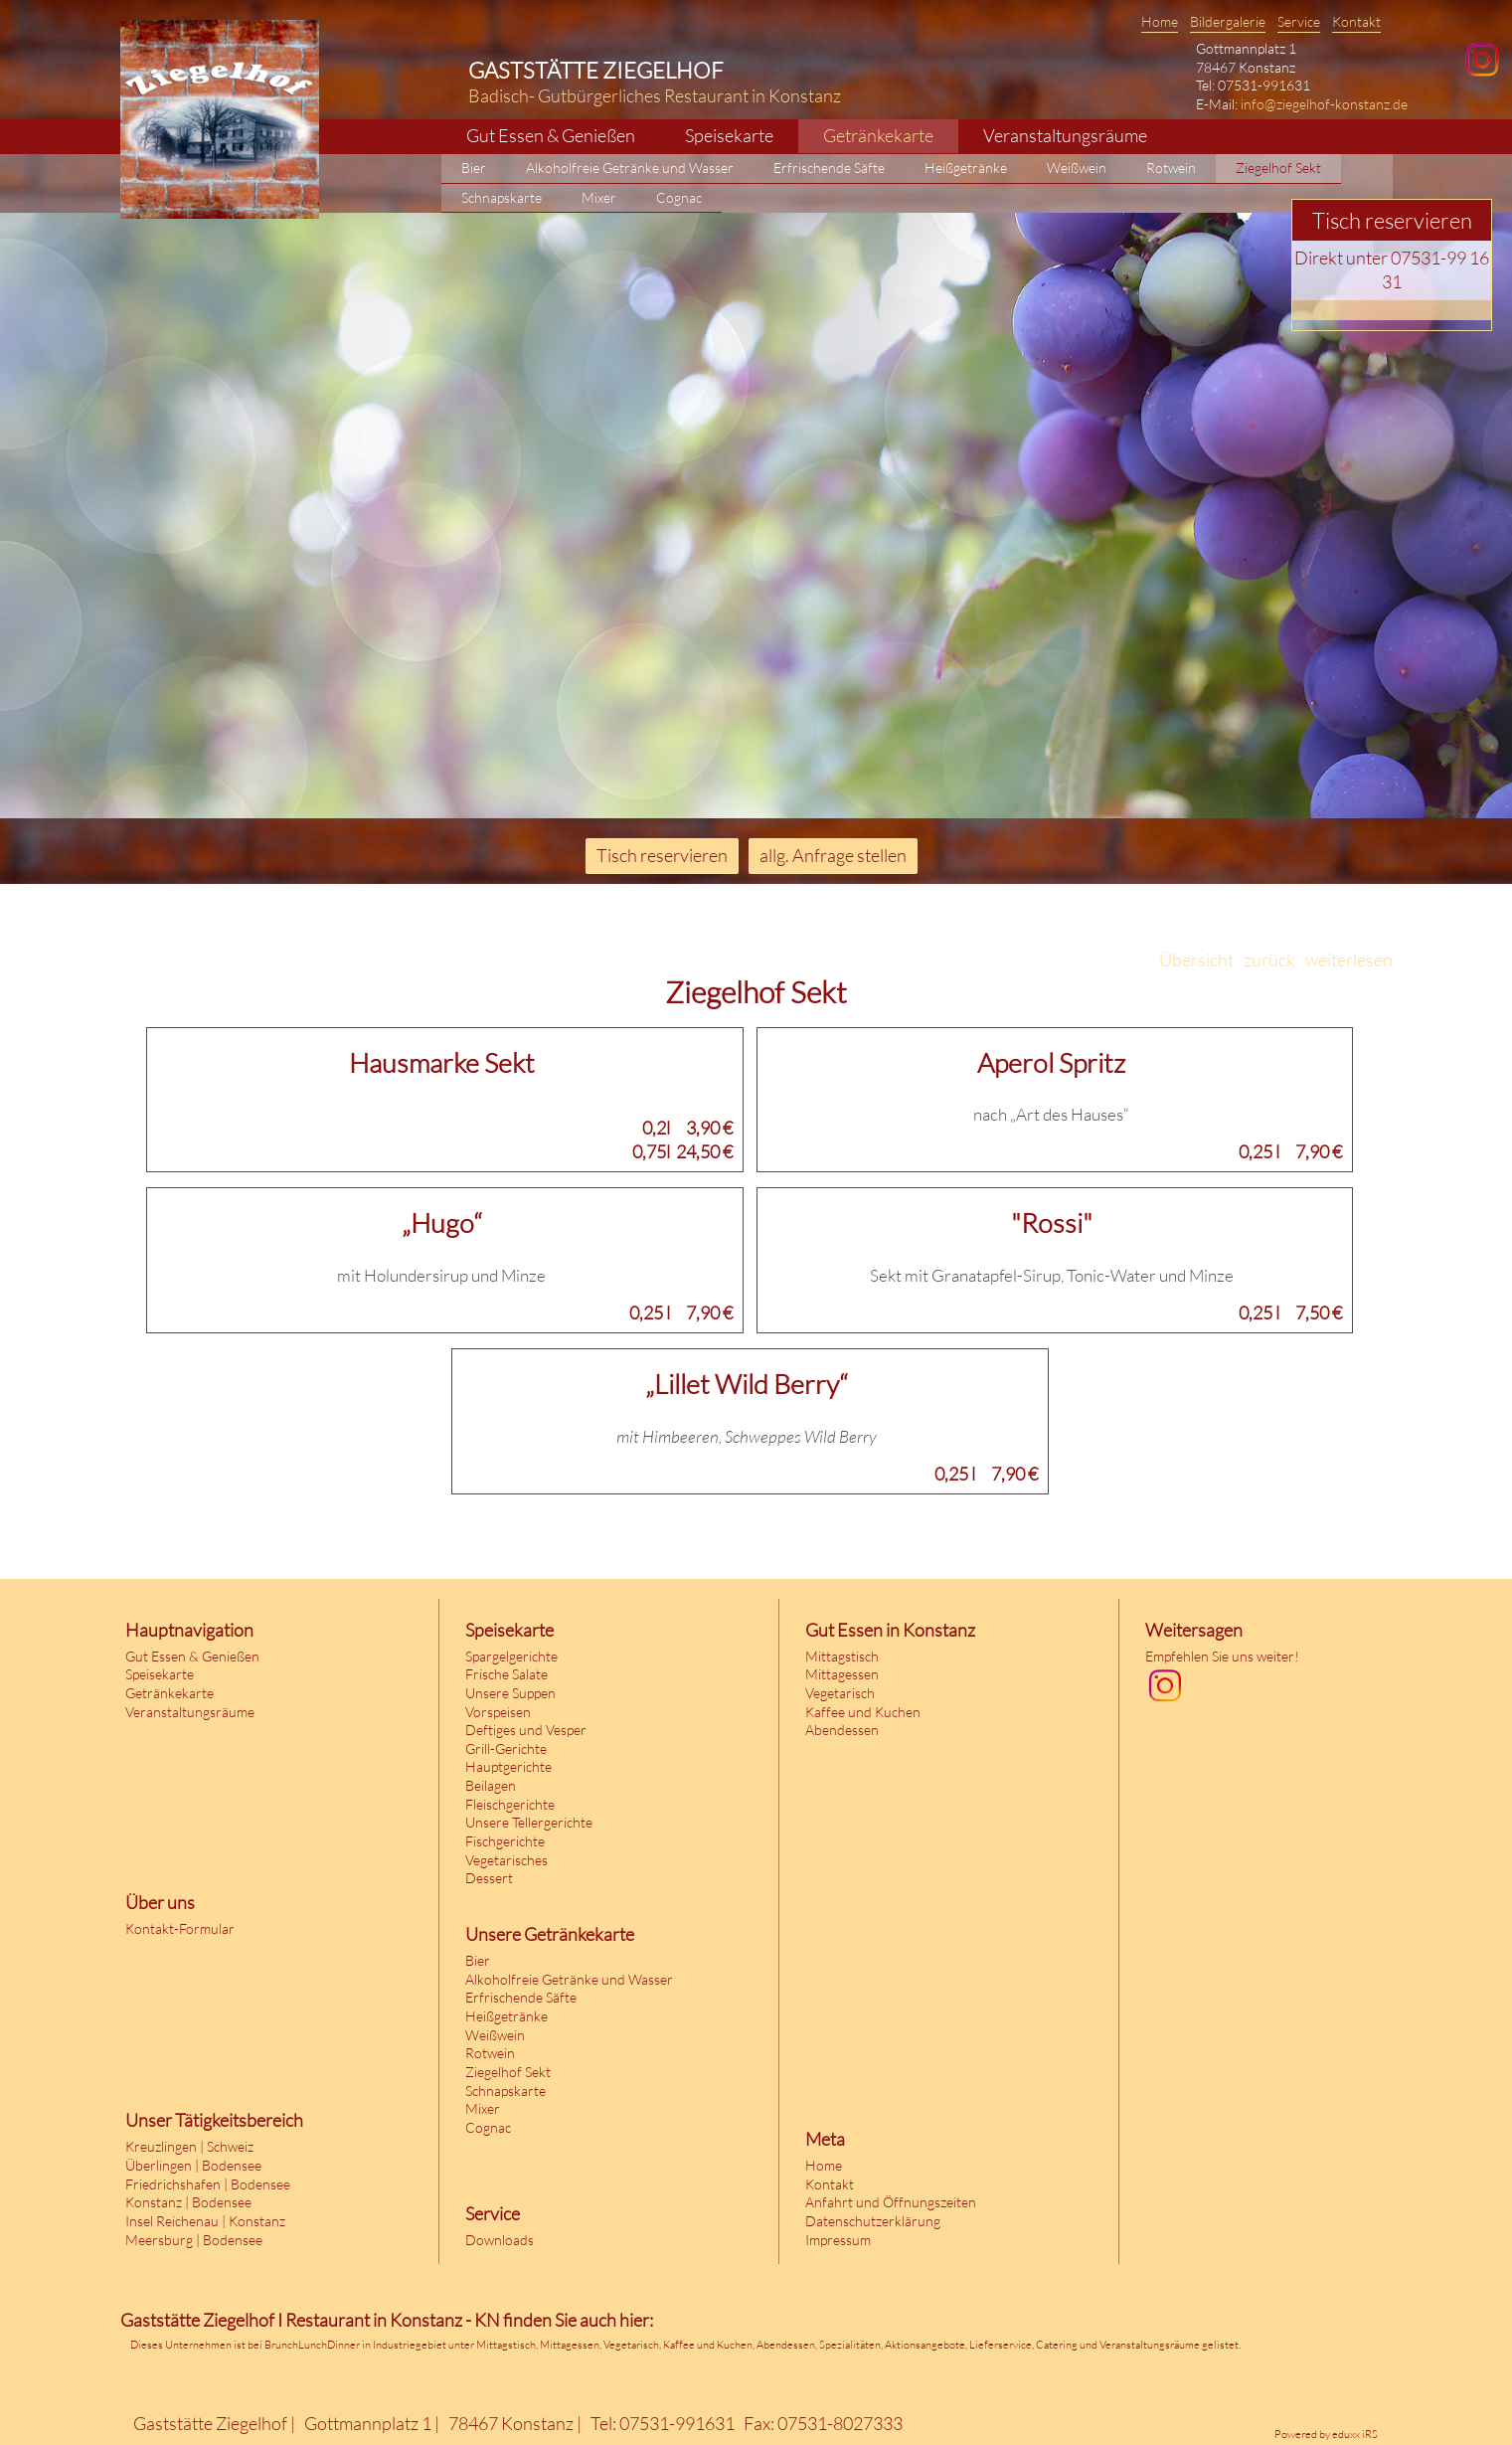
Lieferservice (1000, 2345)
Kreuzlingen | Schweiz (189, 2146)
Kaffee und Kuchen (863, 1711)
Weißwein (495, 2034)
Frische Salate (506, 1673)
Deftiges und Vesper (526, 1729)
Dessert (489, 1877)
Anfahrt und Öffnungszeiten (890, 2201)
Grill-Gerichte (506, 1748)
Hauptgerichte (508, 1766)
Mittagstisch (842, 1656)
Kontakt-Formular (180, 1928)
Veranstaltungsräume (189, 1711)
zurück (1269, 959)
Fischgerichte (505, 1841)
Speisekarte (159, 1673)
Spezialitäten (850, 2345)
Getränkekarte (169, 1692)
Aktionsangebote (925, 2345)
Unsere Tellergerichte (528, 1822)
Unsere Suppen (510, 1692)
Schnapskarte (505, 2090)
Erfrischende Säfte (521, 1997)
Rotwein (490, 2052)
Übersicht (1196, 959)
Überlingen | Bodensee (193, 2165)
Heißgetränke (506, 2016)
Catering (1057, 2345)
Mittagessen (842, 1673)
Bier (477, 1960)
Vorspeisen (498, 1711)
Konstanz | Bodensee (188, 2201)
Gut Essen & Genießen (192, 1656)
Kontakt (829, 2184)
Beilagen (490, 1785)
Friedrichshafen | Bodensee (207, 2184)
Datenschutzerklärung (872, 2220)
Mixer (482, 2108)
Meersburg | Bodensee (193, 2239)
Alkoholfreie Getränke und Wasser (569, 1979)
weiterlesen (1349, 959)
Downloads (499, 2239)
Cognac (488, 2127)
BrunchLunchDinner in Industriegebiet (355, 2345)
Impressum (838, 2239)
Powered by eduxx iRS (1326, 2434)
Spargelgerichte (511, 1656)
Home (823, 2165)
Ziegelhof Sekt (508, 2071)
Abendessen (842, 1729)
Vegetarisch (840, 1692)
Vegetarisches (506, 1859)
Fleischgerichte (510, 1804)
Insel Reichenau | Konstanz (205, 2220)
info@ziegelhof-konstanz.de (1324, 103)
